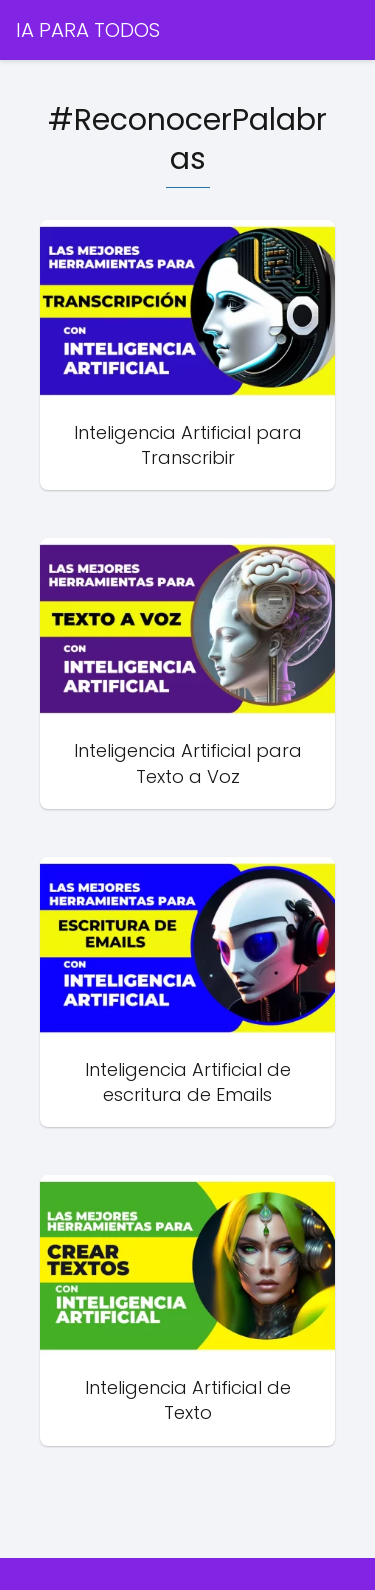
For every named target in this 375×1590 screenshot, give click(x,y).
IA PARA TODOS (88, 30)
